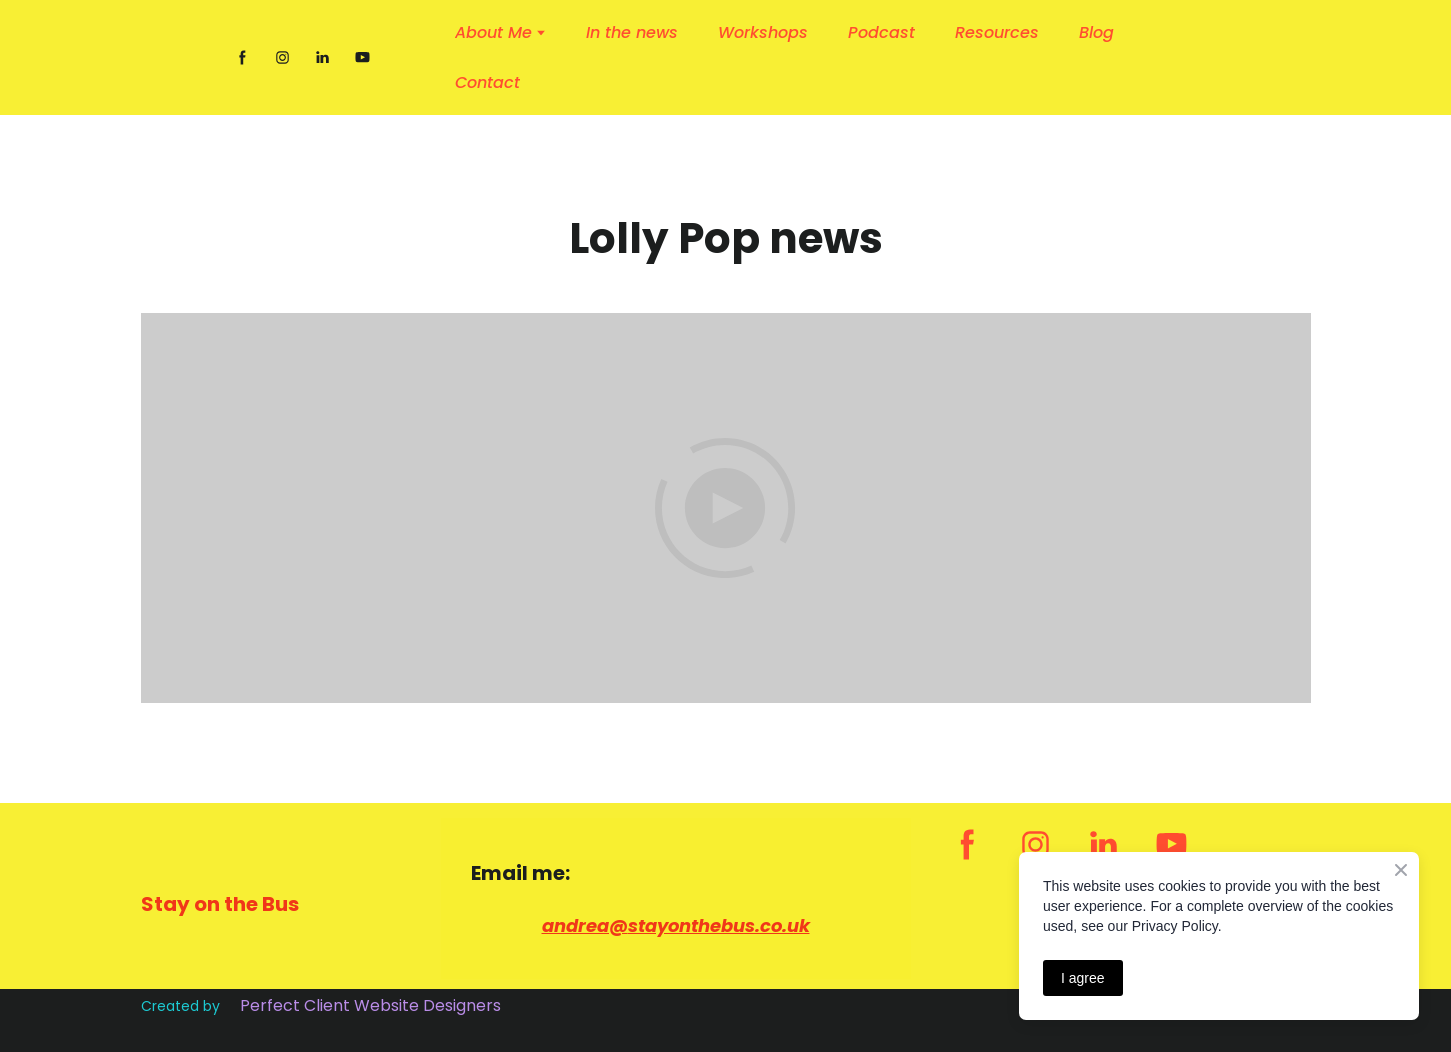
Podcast (881, 32)
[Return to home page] (176, 58)
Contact (487, 82)
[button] (242, 57)
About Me (493, 32)
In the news (632, 32)
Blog (1096, 32)
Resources (997, 32)
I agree (1083, 978)
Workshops (763, 32)
